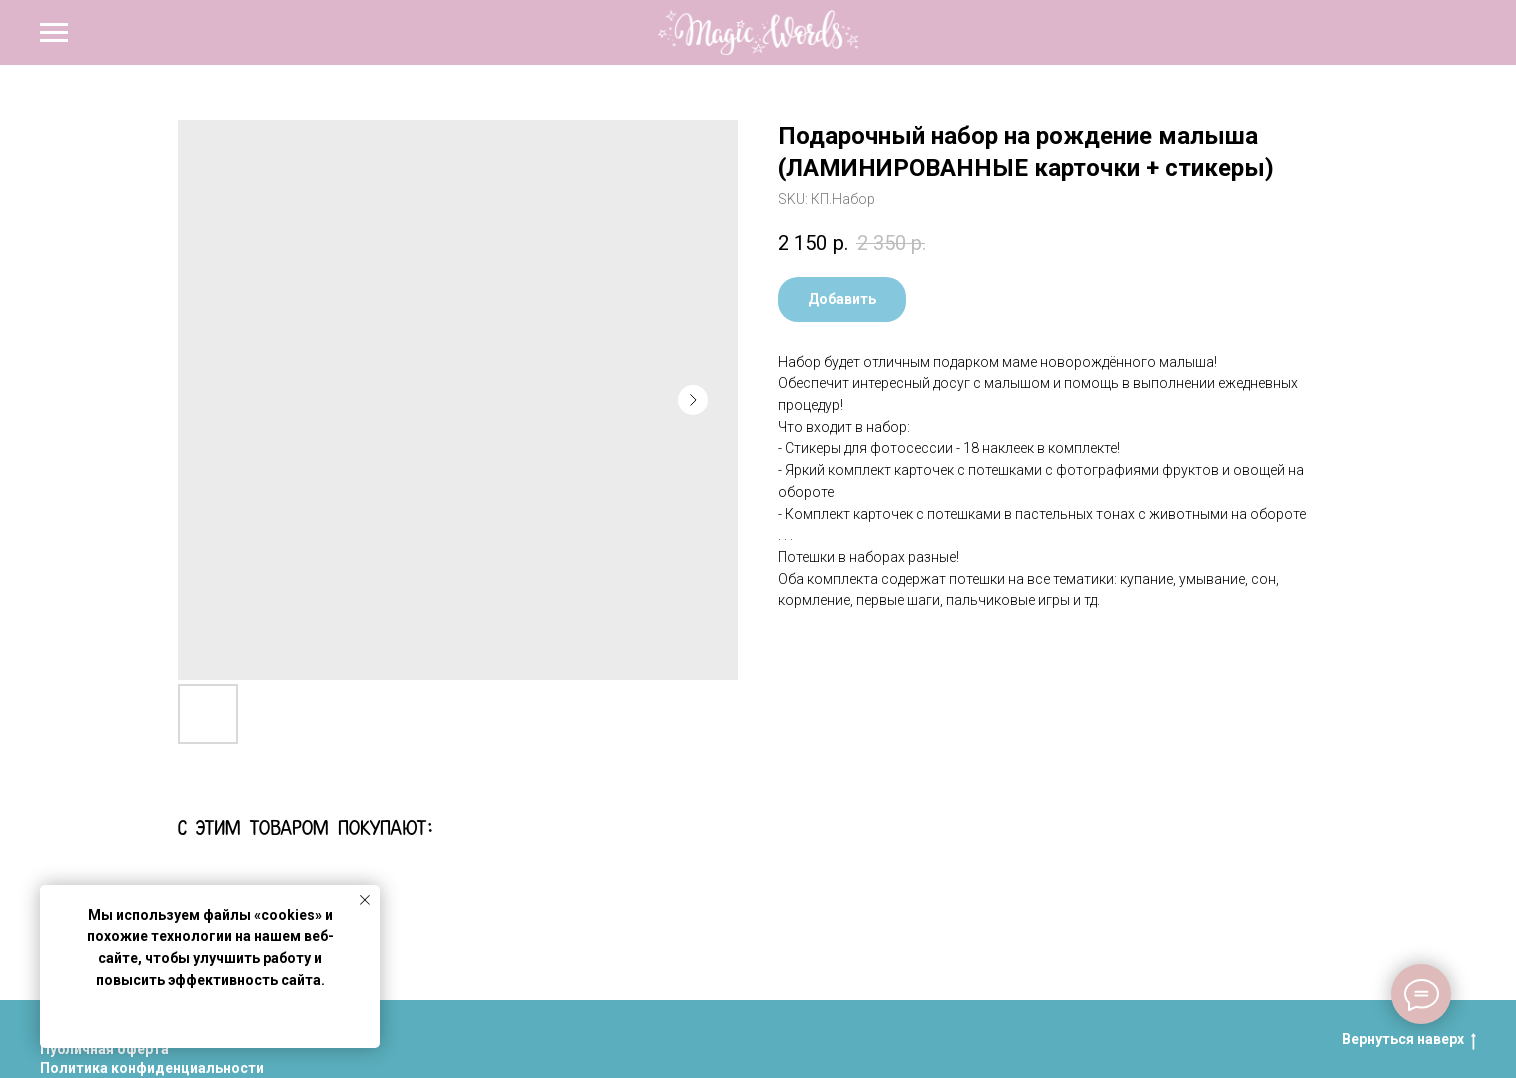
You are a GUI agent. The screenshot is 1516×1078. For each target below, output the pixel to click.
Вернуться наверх (1409, 1040)
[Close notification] (365, 900)
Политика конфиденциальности (152, 1068)
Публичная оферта (104, 1049)
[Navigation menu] (54, 33)
